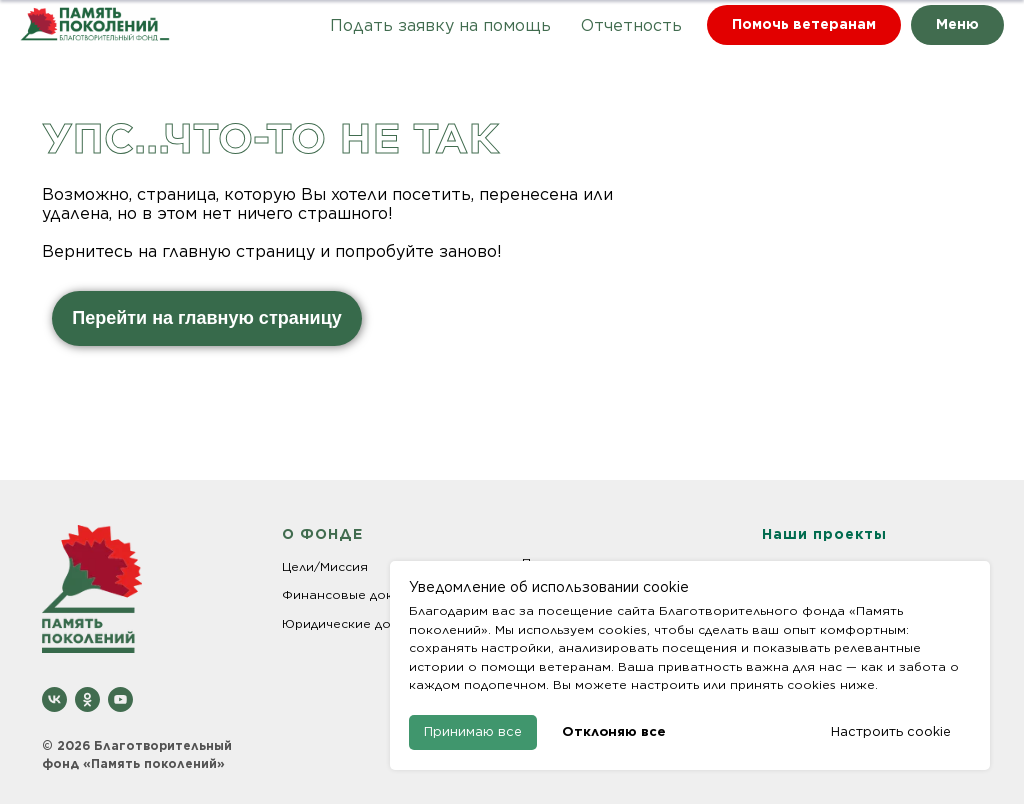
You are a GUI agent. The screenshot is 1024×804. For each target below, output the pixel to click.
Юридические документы (364, 623)
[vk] (54, 699)
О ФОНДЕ (322, 534)
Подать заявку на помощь (440, 25)
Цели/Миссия (325, 566)
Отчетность (631, 25)
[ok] (87, 699)
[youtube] (120, 699)
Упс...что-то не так (270, 138)
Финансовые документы (361, 594)
